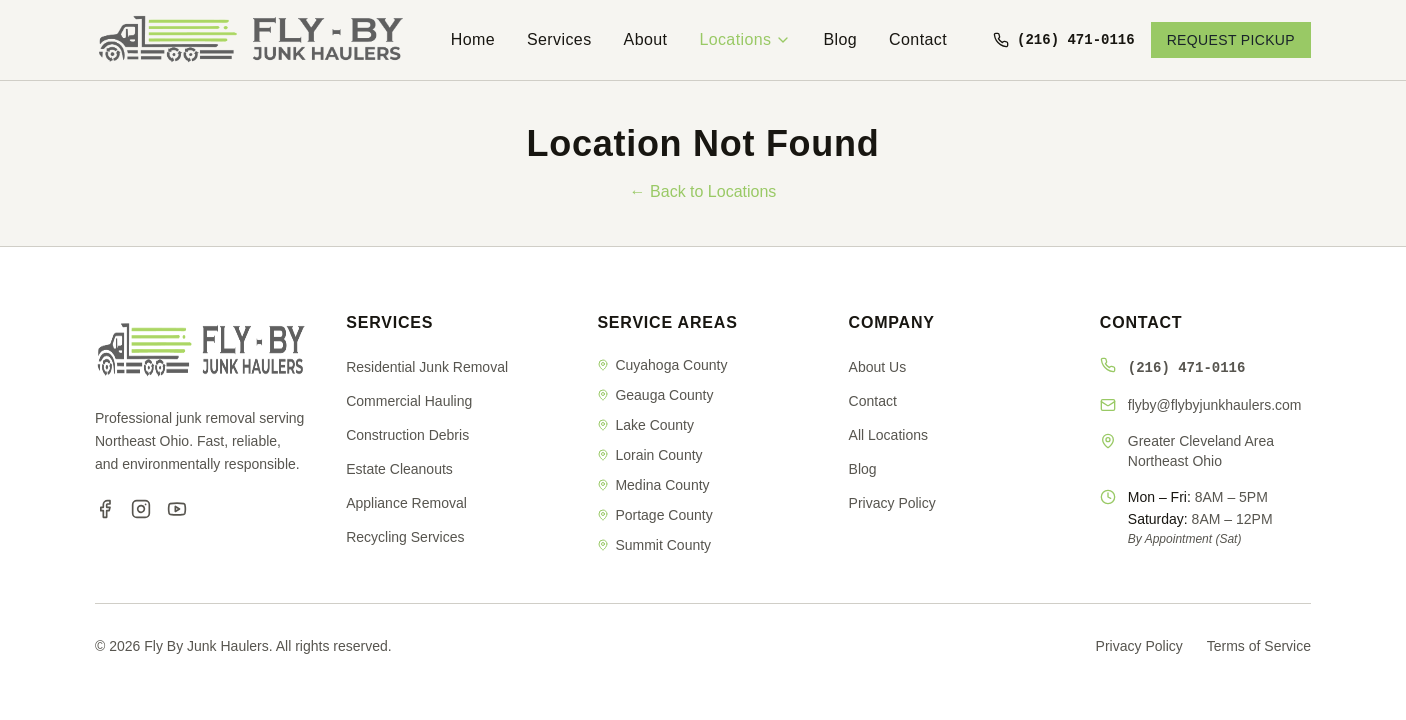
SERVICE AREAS (667, 322)
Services (559, 39)
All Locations (888, 435)
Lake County (645, 425)
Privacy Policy (892, 503)
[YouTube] (177, 509)
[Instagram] (141, 509)
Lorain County (649, 455)
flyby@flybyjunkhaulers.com (1215, 405)
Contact (918, 39)
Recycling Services (405, 537)
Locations (745, 39)
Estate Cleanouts (399, 469)
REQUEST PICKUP (1231, 40)
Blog (840, 39)
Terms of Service (1259, 646)
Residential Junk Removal (427, 367)
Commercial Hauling (409, 401)
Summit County (654, 545)
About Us (878, 367)
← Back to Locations (703, 191)
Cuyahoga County (662, 365)
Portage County (654, 515)
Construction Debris (407, 435)
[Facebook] (105, 509)
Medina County (653, 485)
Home (473, 39)
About (646, 39)
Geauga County (655, 395)
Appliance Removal (406, 503)
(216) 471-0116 (1187, 366)
